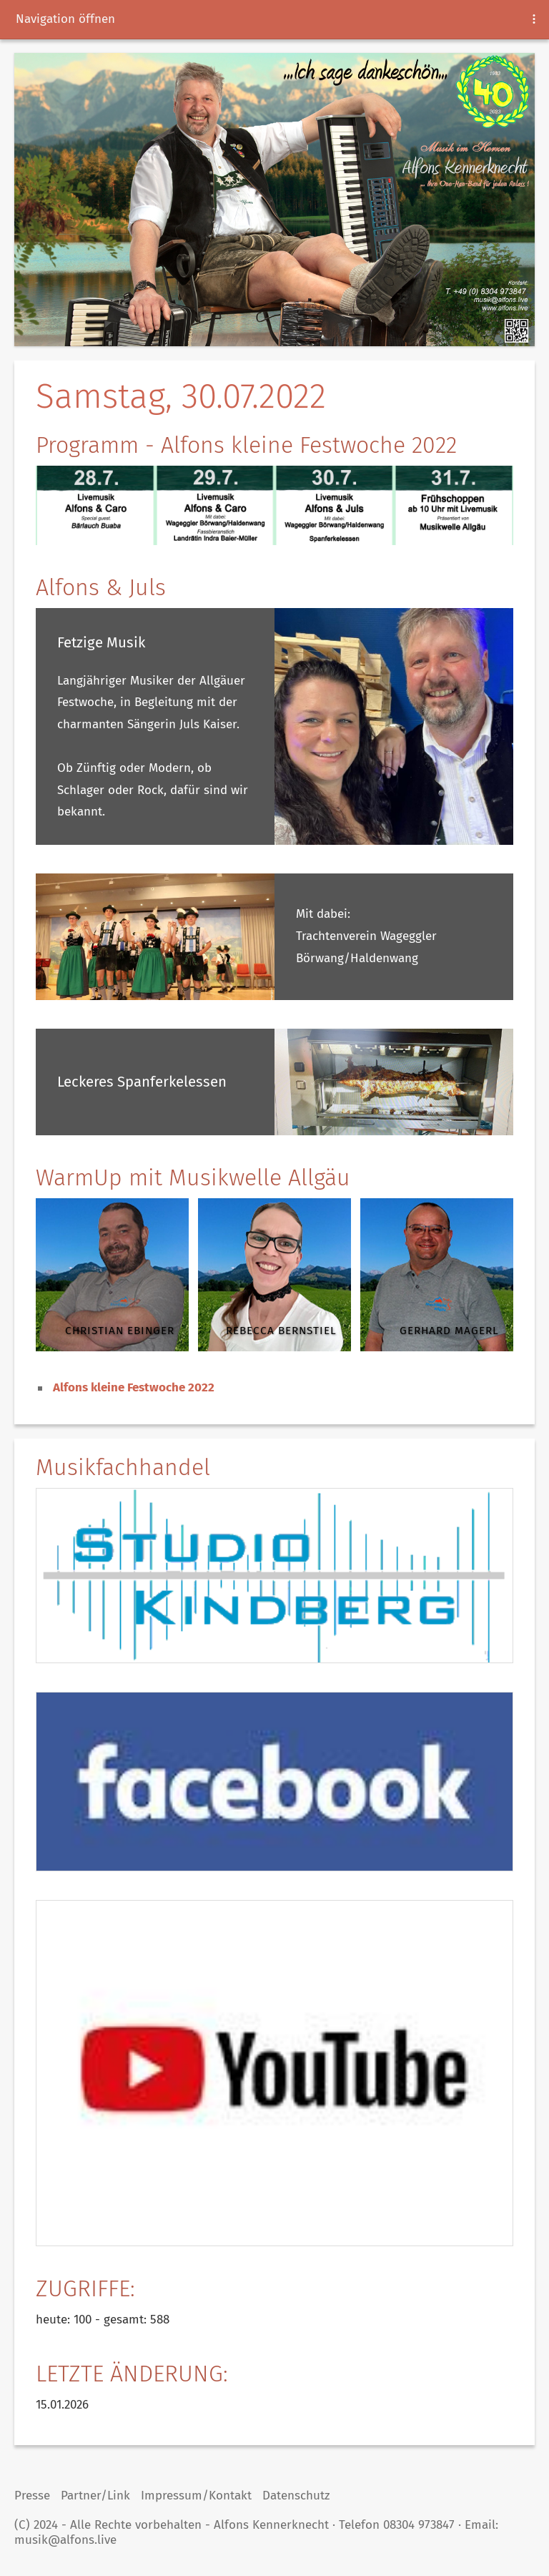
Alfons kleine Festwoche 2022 (133, 1387)
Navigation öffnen (65, 18)
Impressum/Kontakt (196, 2495)
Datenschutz (296, 2495)
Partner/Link (95, 2495)
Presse (32, 2495)
